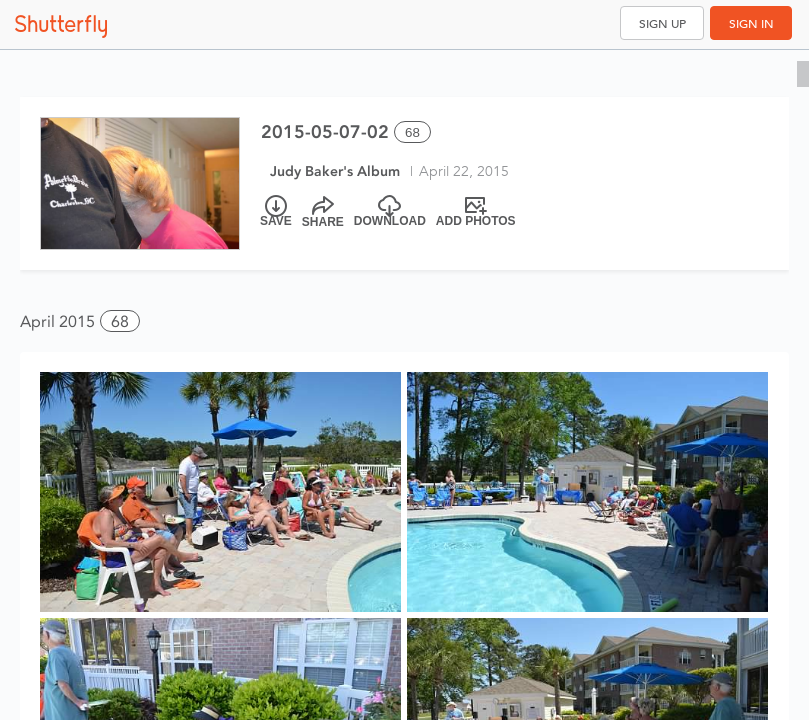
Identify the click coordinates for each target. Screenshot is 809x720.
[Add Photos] (476, 212)
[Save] (276, 212)
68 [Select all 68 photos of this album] (412, 132)
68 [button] (120, 321)
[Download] (390, 212)
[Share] (323, 212)
